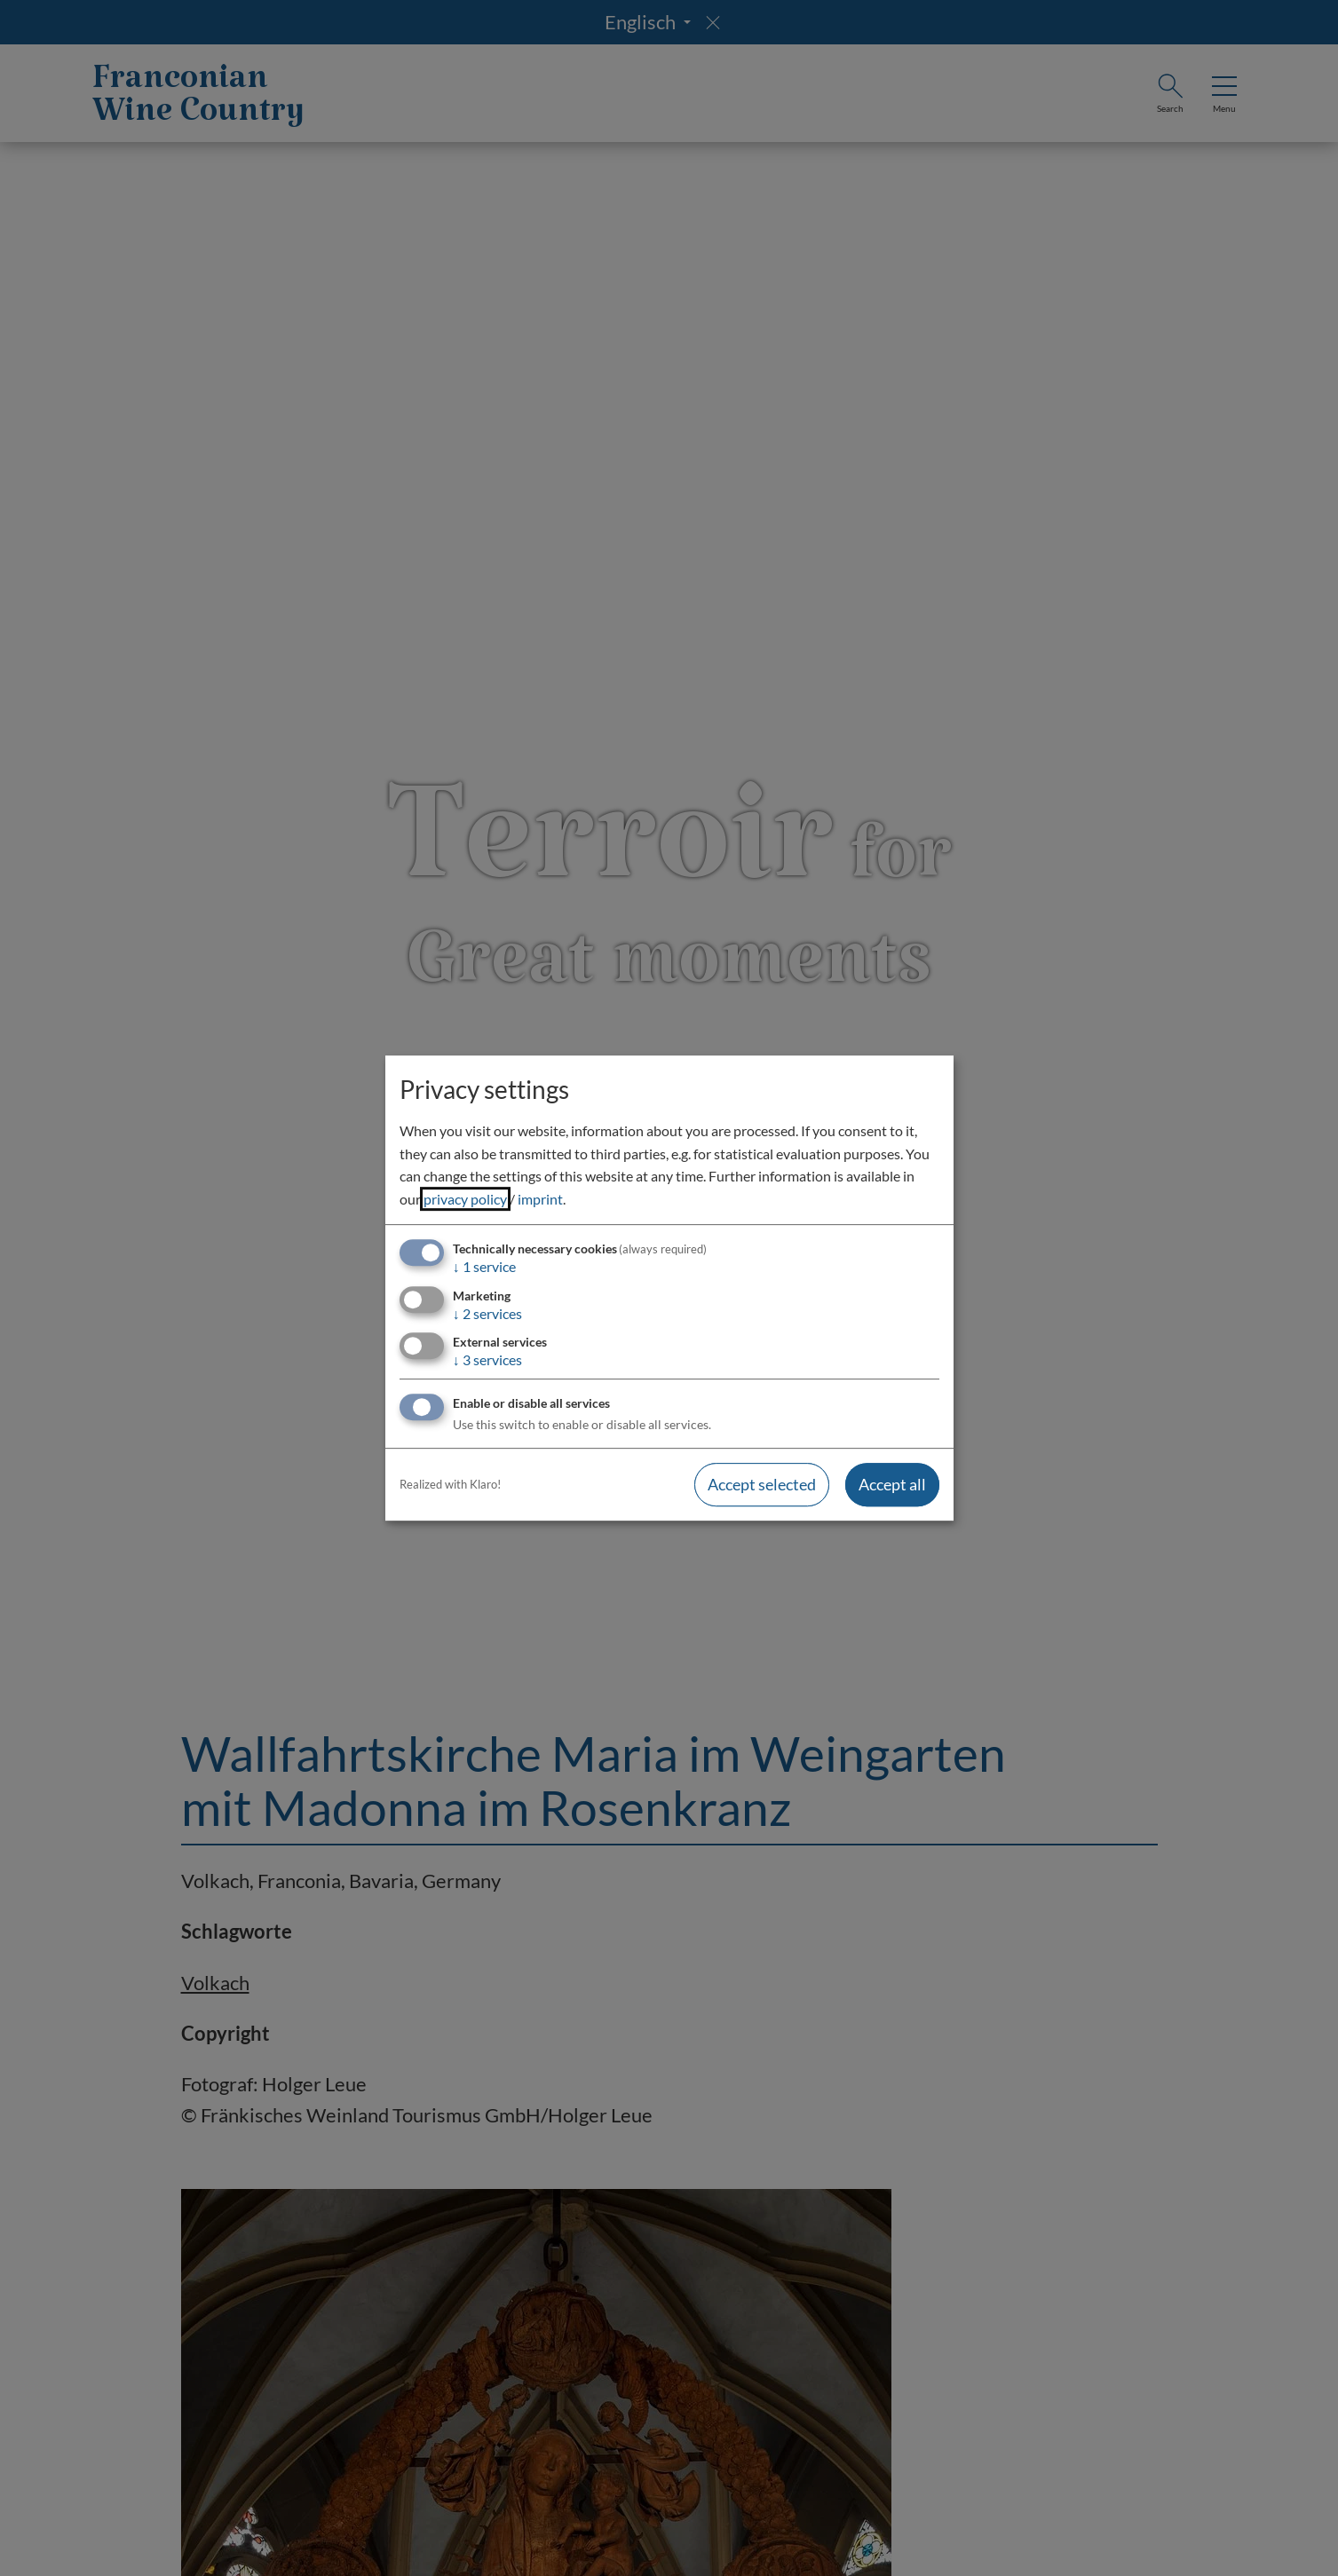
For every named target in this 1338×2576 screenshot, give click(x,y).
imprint (540, 1198)
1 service (484, 1267)
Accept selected (762, 1484)
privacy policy (465, 1198)
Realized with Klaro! (450, 1484)
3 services (487, 1359)
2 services (487, 1313)
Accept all (892, 1484)
